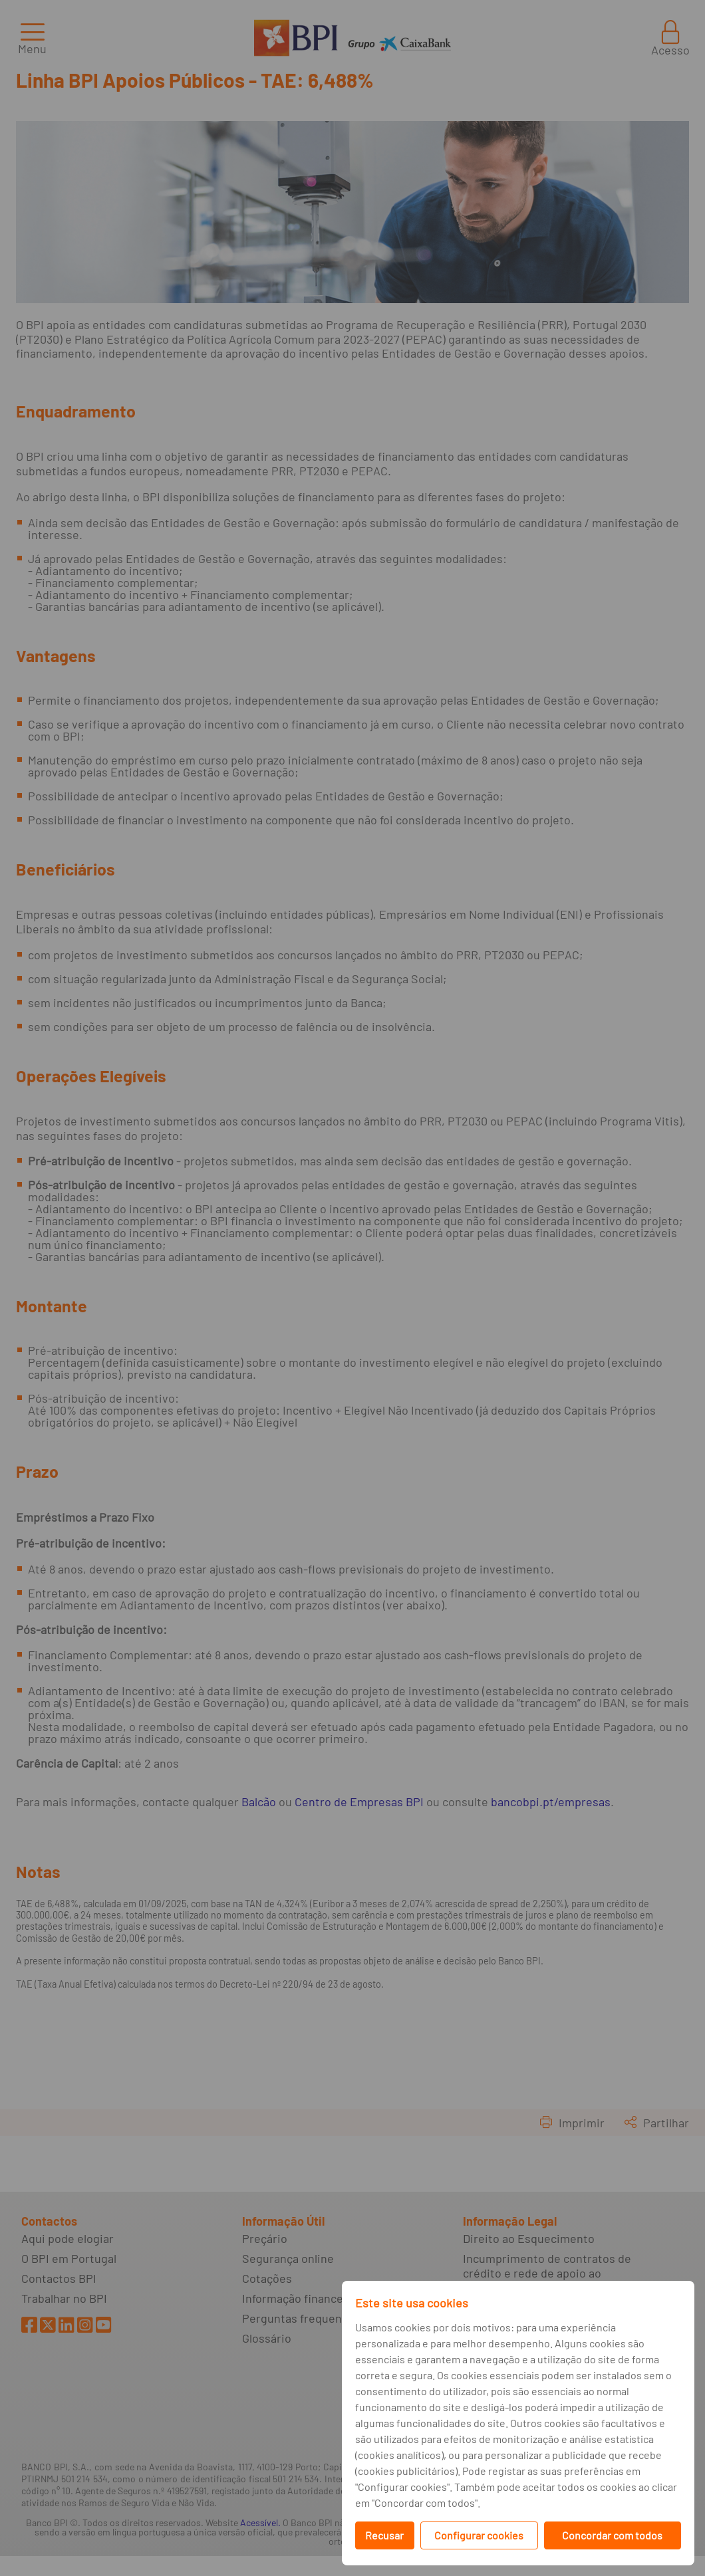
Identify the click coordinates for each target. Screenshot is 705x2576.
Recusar (384, 2535)
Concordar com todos (612, 2535)
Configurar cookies (478, 2535)
